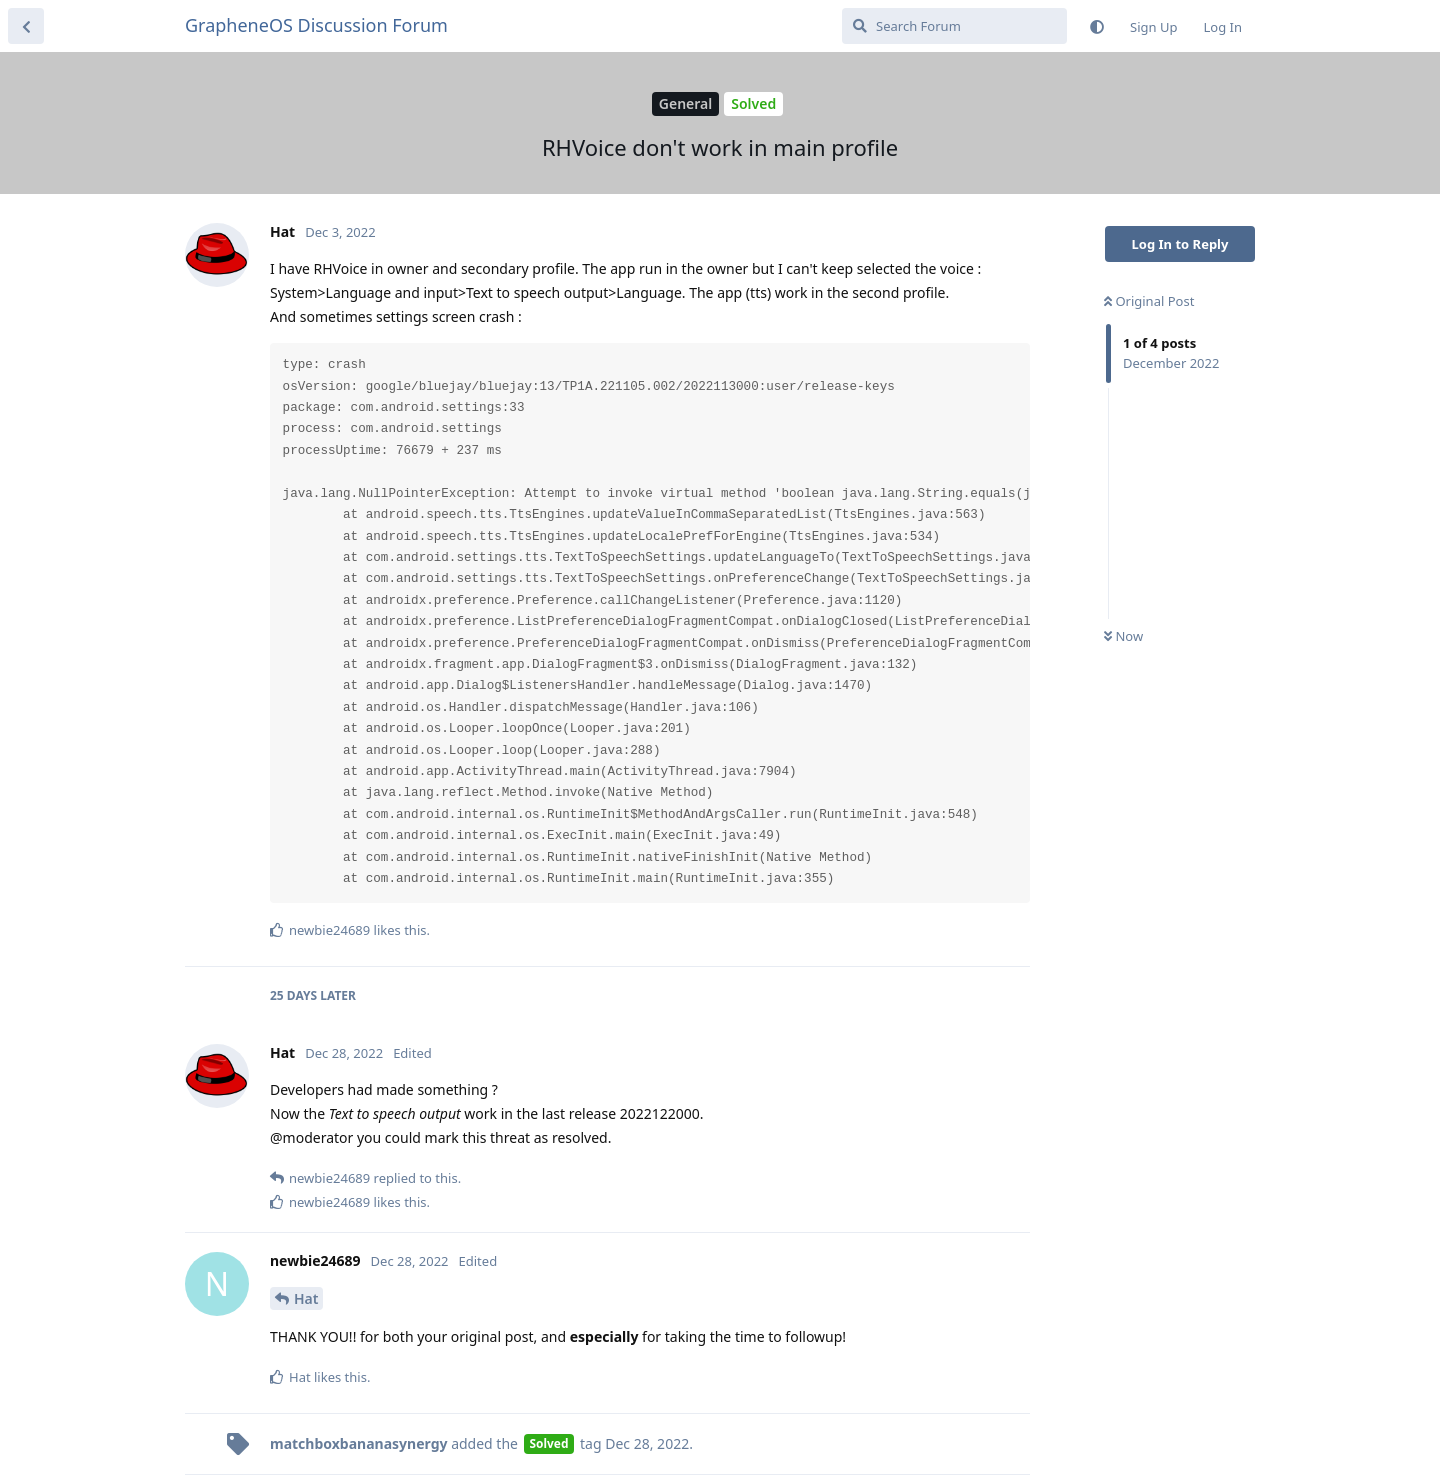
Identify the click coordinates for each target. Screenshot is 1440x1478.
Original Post (1149, 301)
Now (1123, 636)
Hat (306, 1298)
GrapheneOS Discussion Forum (316, 25)
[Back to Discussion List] (26, 26)
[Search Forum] (954, 26)
